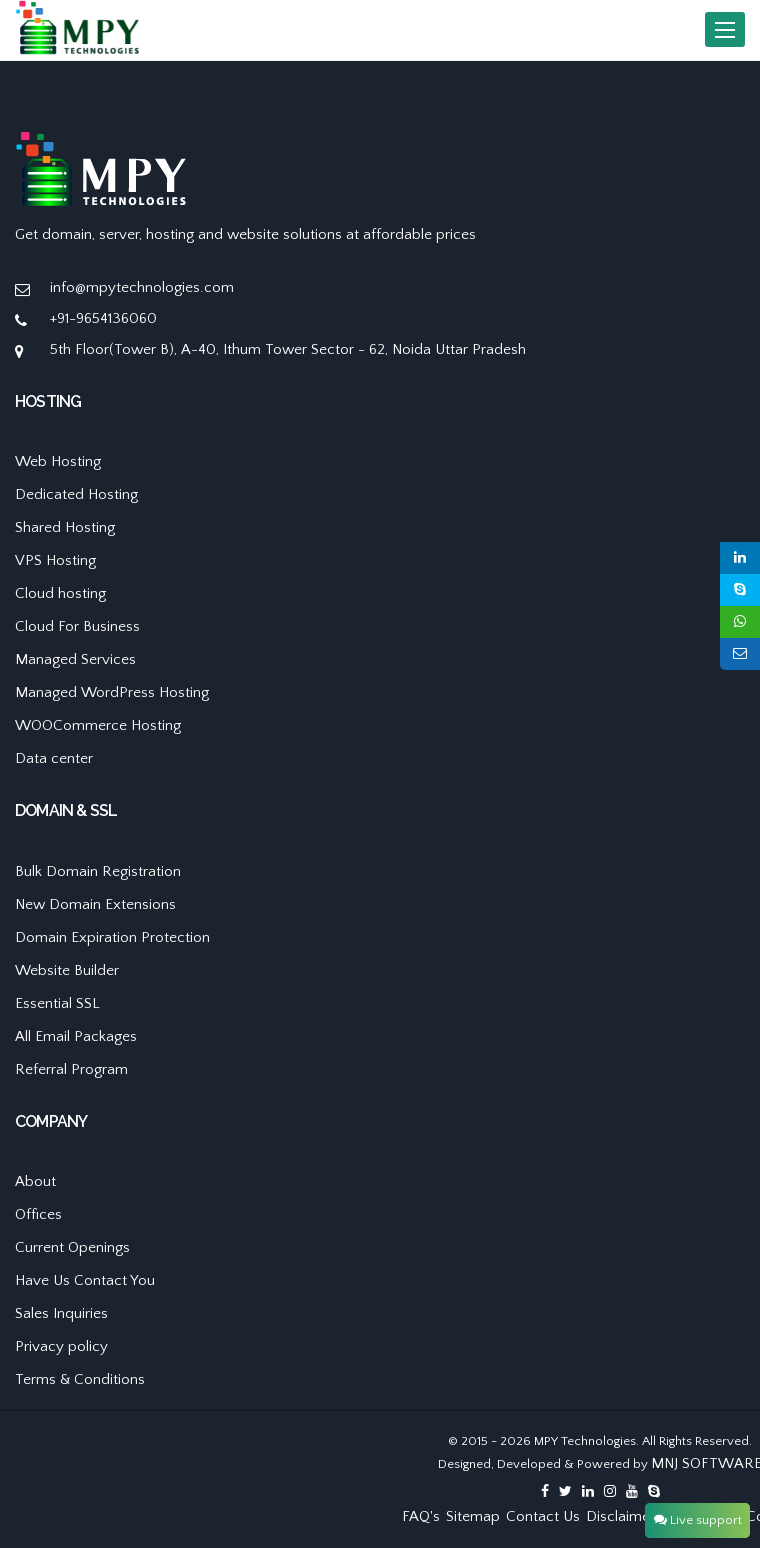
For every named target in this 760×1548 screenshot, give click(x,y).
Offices (38, 1214)
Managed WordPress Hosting (112, 692)
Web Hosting (58, 461)
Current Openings (72, 1247)
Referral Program (71, 1069)
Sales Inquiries (61, 1313)
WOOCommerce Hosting (98, 725)
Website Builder (67, 970)
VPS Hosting (55, 560)
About (35, 1181)
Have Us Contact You (85, 1280)
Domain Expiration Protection (112, 937)
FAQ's (421, 1516)
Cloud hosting (60, 593)
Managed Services (75, 659)
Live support (698, 1520)
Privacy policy (61, 1346)
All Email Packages (76, 1036)
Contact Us (543, 1516)
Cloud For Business (77, 626)
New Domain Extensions (95, 904)
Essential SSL (57, 1003)
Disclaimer (620, 1516)
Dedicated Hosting (76, 494)
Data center (54, 758)
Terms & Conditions (80, 1379)
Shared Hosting (65, 527)
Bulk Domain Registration (98, 871)
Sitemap (473, 1516)
